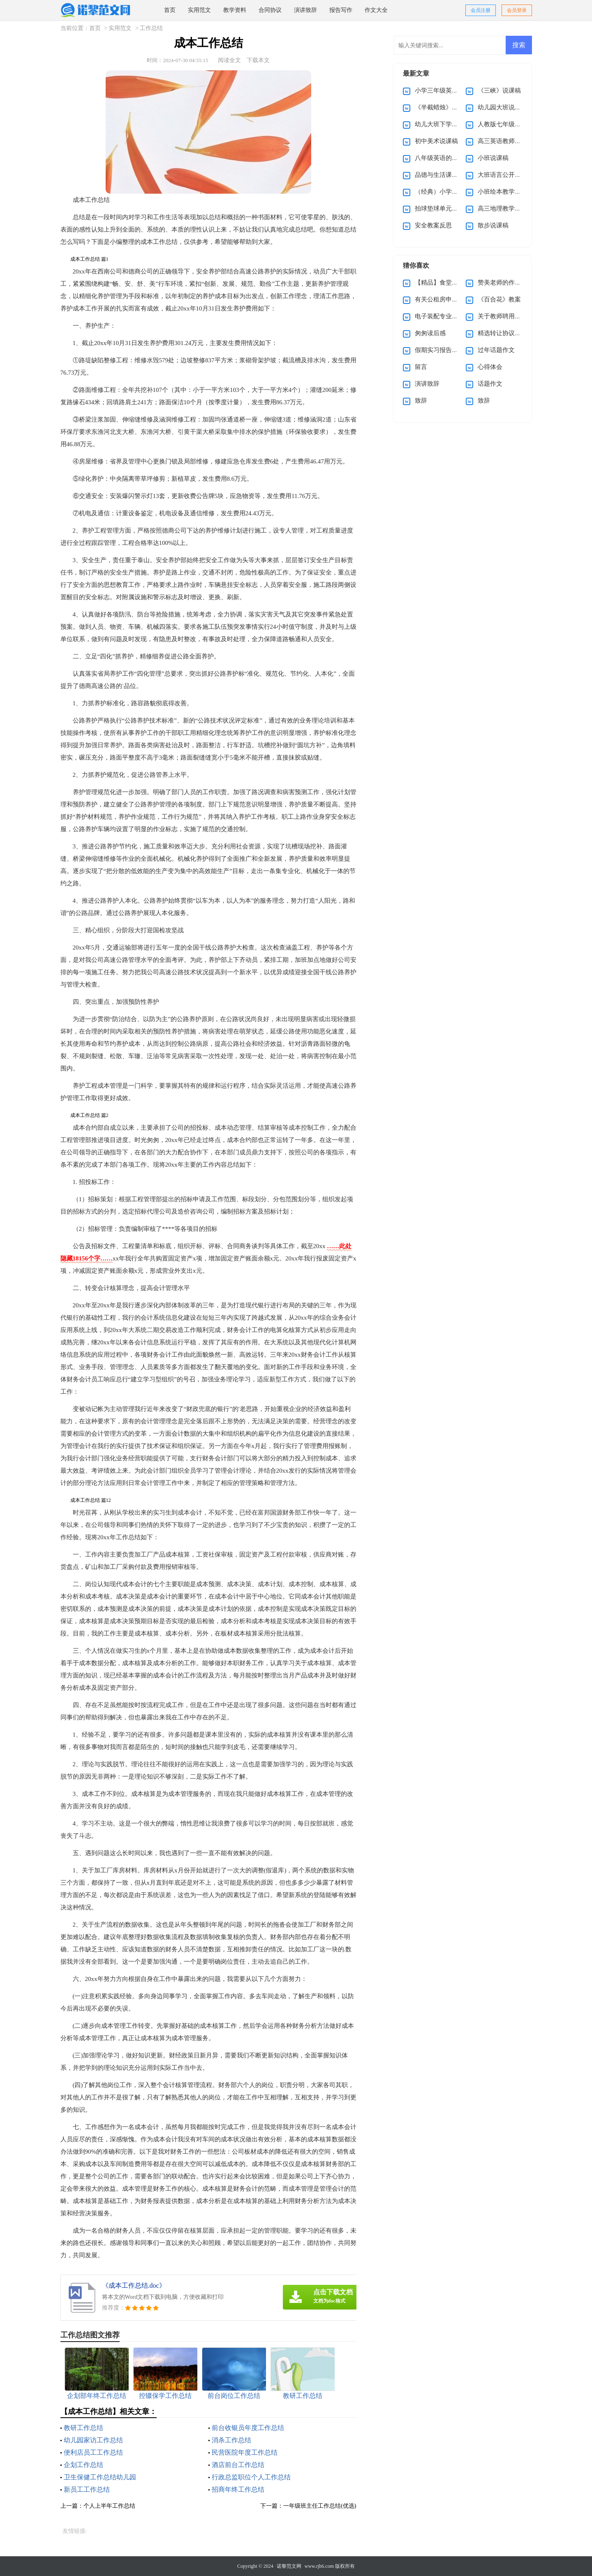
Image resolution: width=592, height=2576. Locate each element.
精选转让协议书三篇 (505, 333)
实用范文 (199, 10)
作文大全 (376, 10)
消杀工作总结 (231, 2440)
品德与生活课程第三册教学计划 (458, 174)
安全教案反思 (433, 225)
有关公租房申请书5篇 (444, 299)
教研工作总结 (83, 2427)
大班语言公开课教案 (505, 174)
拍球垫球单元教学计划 (445, 208)
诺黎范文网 (289, 2566)
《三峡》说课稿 (499, 90)
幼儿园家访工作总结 (93, 2440)
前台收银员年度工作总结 (248, 2427)
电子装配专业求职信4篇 (447, 316)
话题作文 (490, 383)
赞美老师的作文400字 (507, 282)
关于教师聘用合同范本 (508, 316)
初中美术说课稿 (436, 141)
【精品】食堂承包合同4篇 (450, 282)
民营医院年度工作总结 (245, 2452)
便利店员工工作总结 (93, 2452)
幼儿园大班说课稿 (502, 107)
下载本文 (258, 60)
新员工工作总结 (87, 2489)
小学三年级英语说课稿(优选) (454, 90)
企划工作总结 (83, 2464)
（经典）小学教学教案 (445, 191)
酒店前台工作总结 (238, 2464)
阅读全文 (229, 60)
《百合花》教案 (499, 299)
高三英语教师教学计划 (508, 141)
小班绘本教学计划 (502, 191)
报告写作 (340, 10)
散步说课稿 (493, 225)
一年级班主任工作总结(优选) (319, 2506)
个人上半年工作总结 (109, 2506)
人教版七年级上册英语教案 (515, 124)
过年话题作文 (496, 350)
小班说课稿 (493, 158)
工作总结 (151, 28)
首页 (170, 10)
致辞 (421, 400)
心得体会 (490, 367)
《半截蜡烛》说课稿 (442, 107)
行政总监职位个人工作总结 (251, 2477)
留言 (421, 367)
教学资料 (234, 10)
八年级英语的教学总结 (445, 158)
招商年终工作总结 (238, 2489)
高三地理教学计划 (502, 208)
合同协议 (270, 10)
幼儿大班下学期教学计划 (449, 124)
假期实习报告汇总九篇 (445, 350)
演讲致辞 (305, 10)
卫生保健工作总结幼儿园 (100, 2477)
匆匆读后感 (430, 333)
